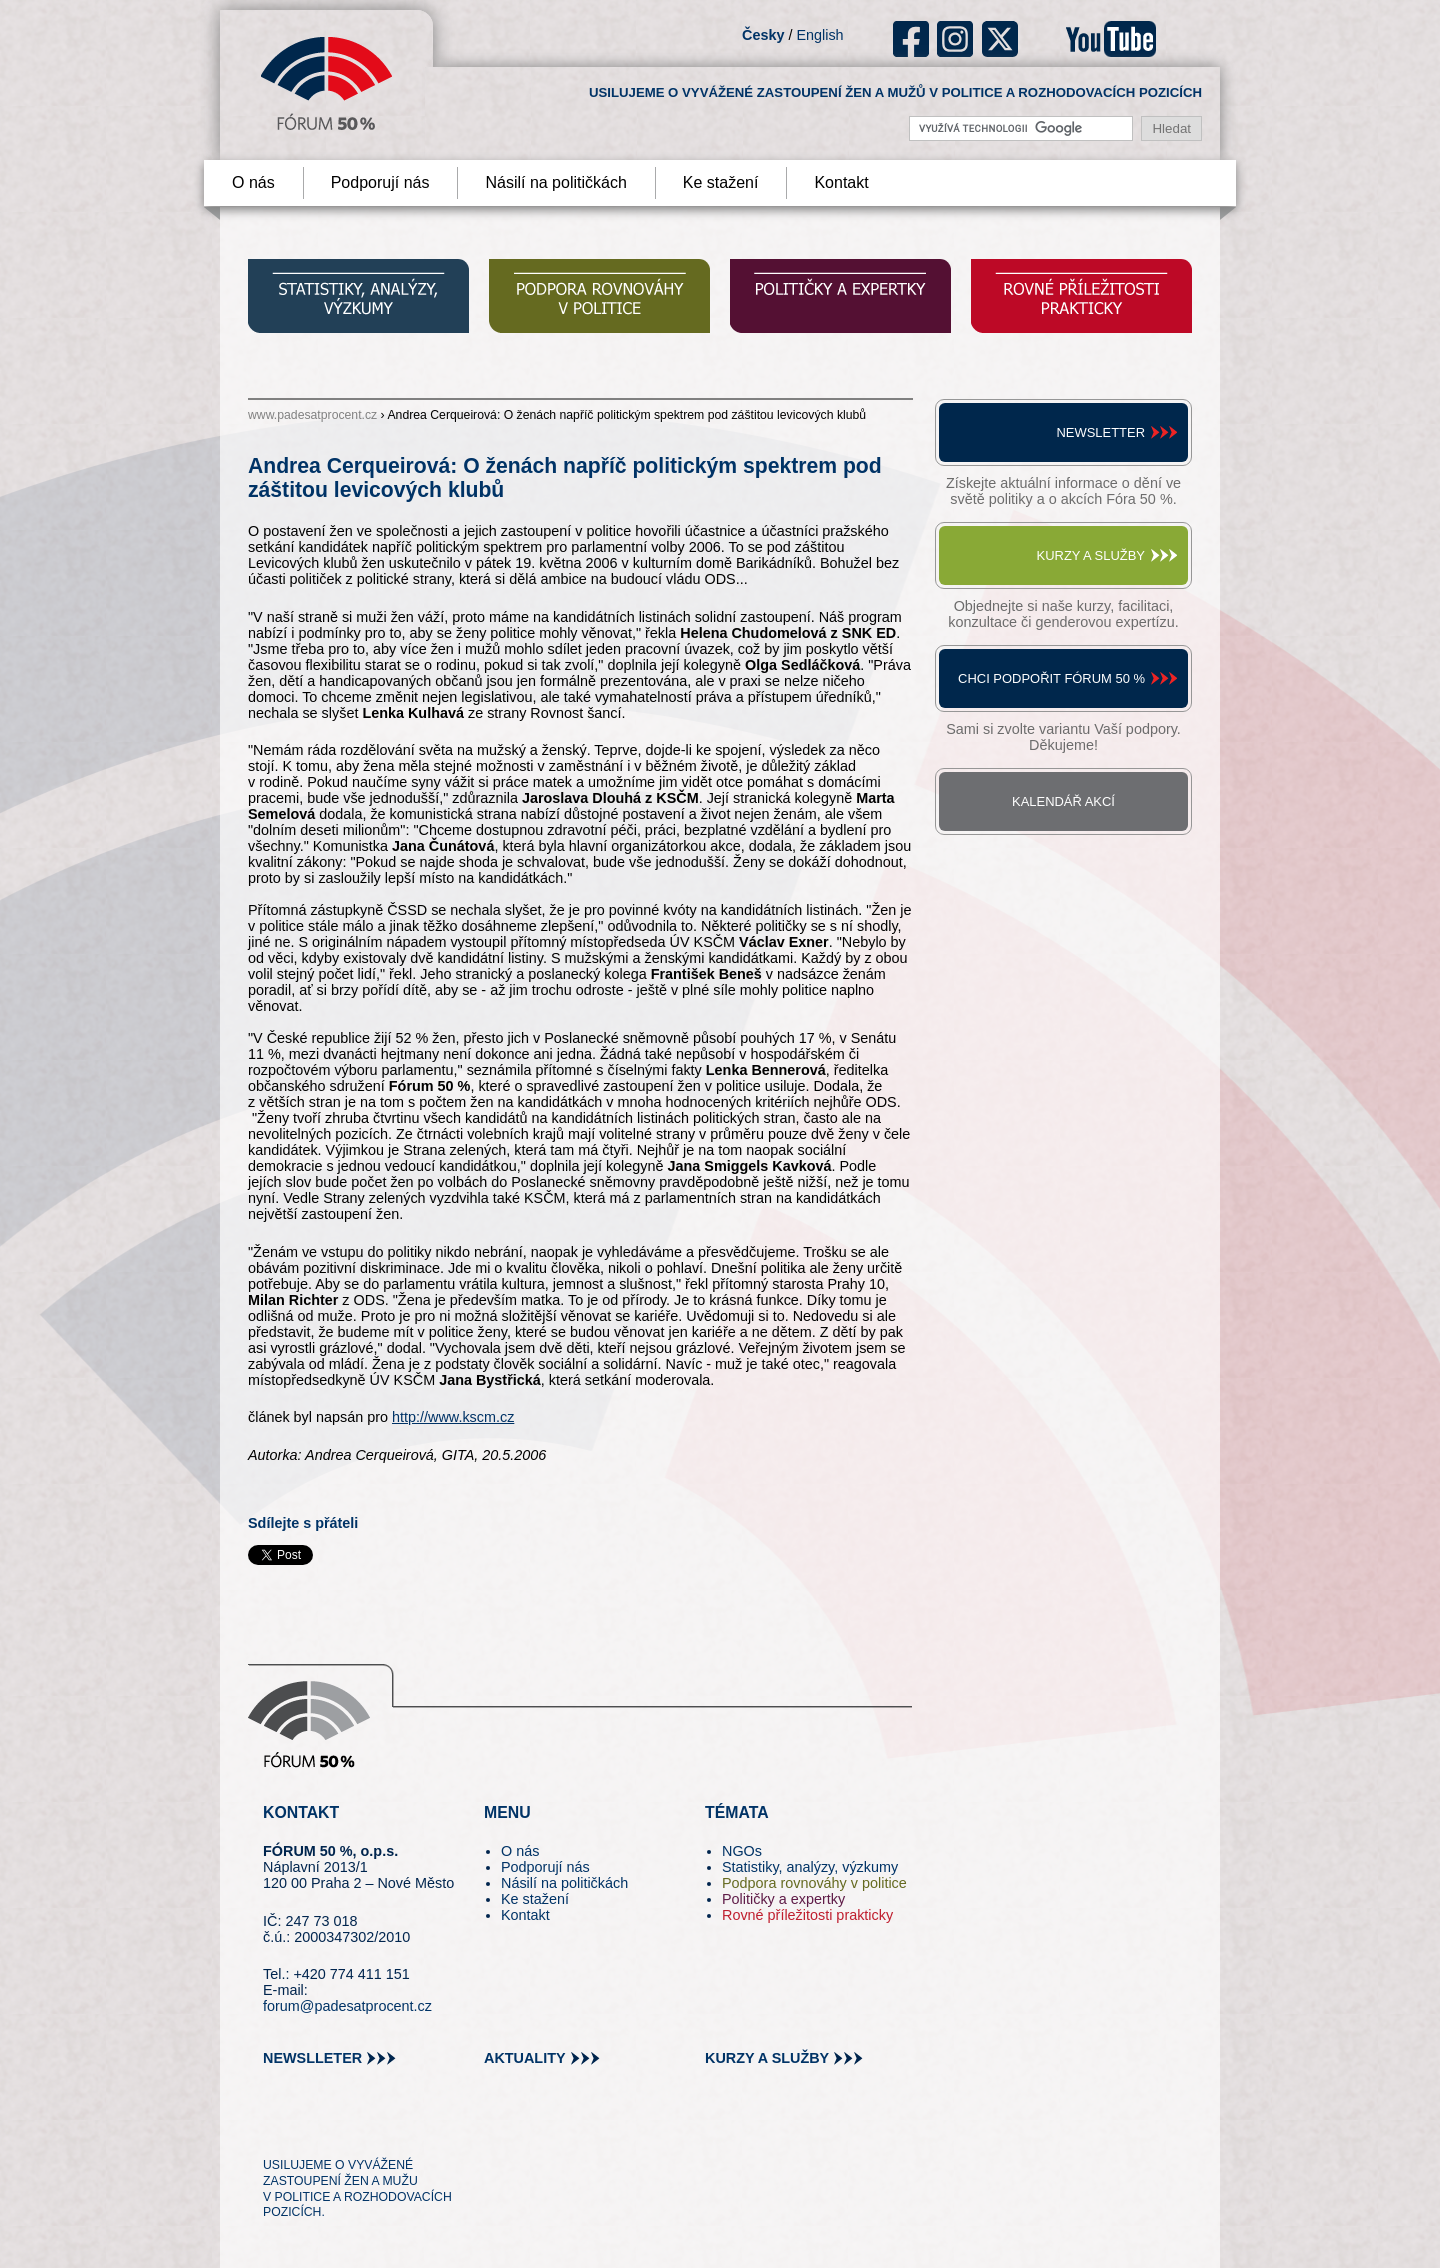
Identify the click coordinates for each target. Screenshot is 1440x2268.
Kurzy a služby (1091, 555)
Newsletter (1100, 432)
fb (911, 39)
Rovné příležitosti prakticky (807, 1915)
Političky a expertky (783, 1899)
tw (276, 2128)
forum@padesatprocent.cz (347, 2006)
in (375, 2128)
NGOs (742, 1851)
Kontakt (841, 182)
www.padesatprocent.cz (312, 415)
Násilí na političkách (555, 182)
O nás (253, 182)
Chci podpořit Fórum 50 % (1051, 678)
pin (309, 2128)
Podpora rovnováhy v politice (814, 1883)
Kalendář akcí (1063, 801)
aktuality (525, 2058)
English (819, 35)
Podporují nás (380, 182)
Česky (763, 35)
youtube (1111, 39)
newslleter (312, 2058)
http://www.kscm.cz (453, 1417)
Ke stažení (721, 182)
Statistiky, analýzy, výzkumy (810, 1867)
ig (955, 39)
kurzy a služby (767, 2058)
